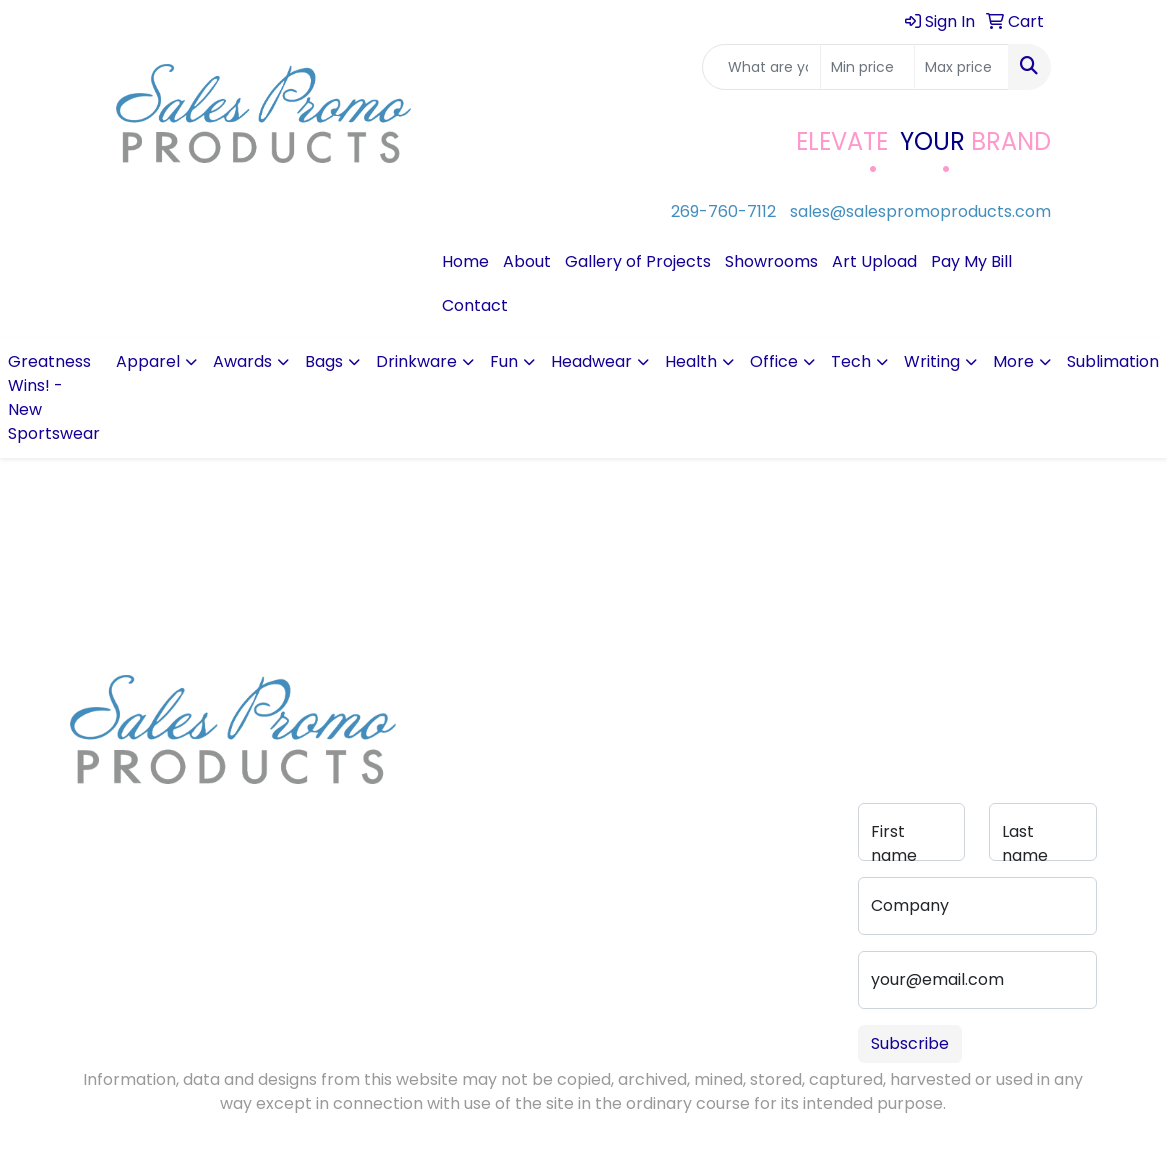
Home (465, 261)
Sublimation (1113, 361)
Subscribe (910, 1043)
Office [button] (774, 361)
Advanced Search (570, 756)
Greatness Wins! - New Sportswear (54, 397)
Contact (475, 305)
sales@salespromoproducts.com (920, 211)
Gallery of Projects (638, 261)
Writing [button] (932, 361)
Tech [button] (851, 361)
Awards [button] (242, 361)
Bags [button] (324, 361)
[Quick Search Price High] (961, 67)
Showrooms (771, 261)
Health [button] (691, 361)
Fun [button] (504, 361)
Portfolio (563, 824)
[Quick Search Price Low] (867, 67)
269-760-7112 (723, 211)
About (527, 261)
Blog (437, 744)
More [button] (1013, 361)
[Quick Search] (761, 67)
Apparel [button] (148, 361)
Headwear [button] (591, 361)
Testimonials (462, 772)
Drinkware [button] (416, 361)
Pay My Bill (971, 261)
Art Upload (874, 261)
